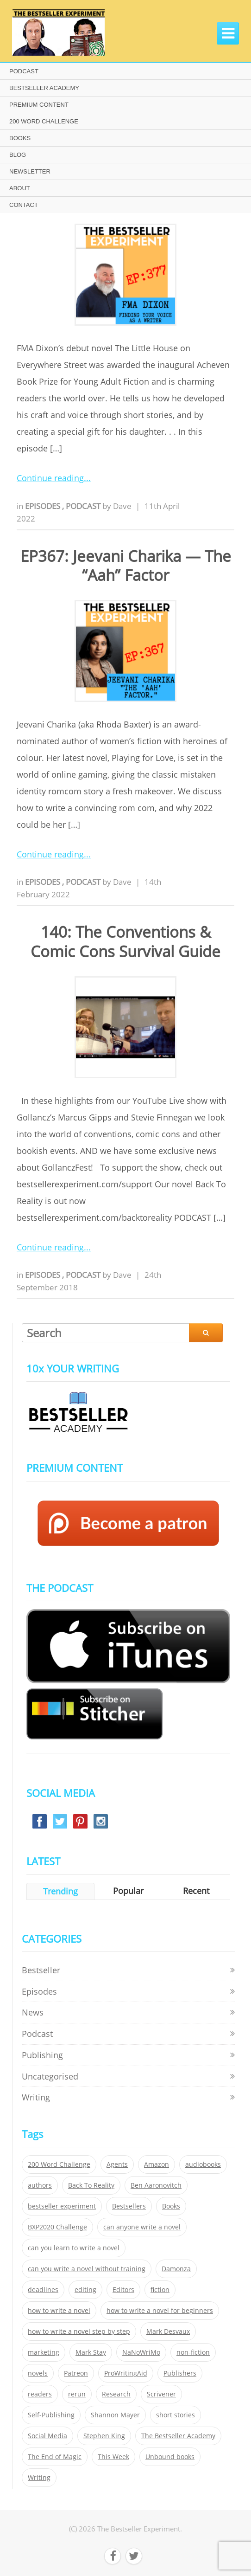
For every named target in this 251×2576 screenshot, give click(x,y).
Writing (36, 2097)
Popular (128, 1890)
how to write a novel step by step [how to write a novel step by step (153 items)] (79, 2331)
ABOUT (19, 188)
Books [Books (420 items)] (171, 2206)
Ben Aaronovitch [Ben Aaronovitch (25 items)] (156, 2185)
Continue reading (50, 477)
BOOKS (20, 138)
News (33, 2012)
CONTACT (23, 204)
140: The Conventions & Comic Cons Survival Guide (125, 941)
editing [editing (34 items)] (85, 2290)
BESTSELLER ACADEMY (44, 87)
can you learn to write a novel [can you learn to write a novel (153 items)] (73, 2248)
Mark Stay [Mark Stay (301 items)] (90, 2352)
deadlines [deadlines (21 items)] (43, 2290)
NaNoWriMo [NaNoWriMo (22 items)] (141, 2352)
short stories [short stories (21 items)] (175, 2415)
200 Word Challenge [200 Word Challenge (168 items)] (59, 2164)
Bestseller (41, 1970)
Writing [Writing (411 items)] (39, 2477)
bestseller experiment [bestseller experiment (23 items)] (62, 2206)
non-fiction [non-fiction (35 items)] (193, 2352)
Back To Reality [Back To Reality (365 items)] (91, 2185)
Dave (122, 506)
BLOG (17, 154)
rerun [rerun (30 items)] (77, 2394)
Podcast (84, 506)
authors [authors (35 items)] (40, 2185)
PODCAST (23, 71)
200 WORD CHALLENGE (43, 121)
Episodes (43, 506)
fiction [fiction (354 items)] (160, 2290)
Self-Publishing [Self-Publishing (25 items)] (51, 2415)
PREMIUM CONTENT (39, 104)
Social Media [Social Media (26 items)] (47, 2436)
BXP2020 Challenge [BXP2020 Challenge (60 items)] (57, 2227)
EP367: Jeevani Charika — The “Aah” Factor (125, 566)
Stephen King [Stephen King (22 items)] (104, 2436)
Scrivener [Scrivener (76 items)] (161, 2394)
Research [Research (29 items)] (116, 2394)
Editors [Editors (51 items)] (123, 2290)
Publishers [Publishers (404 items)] (179, 2373)
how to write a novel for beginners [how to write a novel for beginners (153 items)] (160, 2310)
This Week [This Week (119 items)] (113, 2457)
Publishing (42, 2055)
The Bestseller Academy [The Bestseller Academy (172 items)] (178, 2436)
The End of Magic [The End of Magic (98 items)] (55, 2457)
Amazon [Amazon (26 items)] (156, 2164)
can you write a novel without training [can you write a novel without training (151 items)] (86, 2269)
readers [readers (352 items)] (40, 2394)
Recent (196, 1890)
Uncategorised (50, 2076)
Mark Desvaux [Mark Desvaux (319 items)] (168, 2331)
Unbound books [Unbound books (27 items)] (170, 2457)
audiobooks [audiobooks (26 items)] (203, 2164)
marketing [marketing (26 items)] (43, 2352)
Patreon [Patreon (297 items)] (76, 2373)
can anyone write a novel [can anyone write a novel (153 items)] (142, 2227)
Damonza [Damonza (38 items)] (176, 2269)
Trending (60, 1891)
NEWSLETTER (29, 171)
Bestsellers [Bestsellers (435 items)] (129, 2206)
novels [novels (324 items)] (38, 2373)
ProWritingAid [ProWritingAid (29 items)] (125, 2373)
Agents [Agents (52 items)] (117, 2164)
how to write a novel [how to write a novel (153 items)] (59, 2310)
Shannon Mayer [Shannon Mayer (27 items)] (115, 2415)
